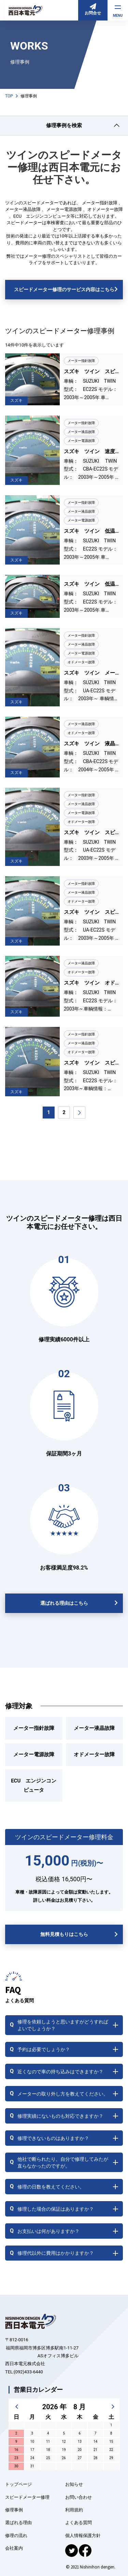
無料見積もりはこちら (64, 1934)
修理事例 (14, 2509)
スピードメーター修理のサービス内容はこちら (64, 289)
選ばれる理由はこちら (64, 1603)
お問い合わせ (78, 2497)
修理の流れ (16, 2535)
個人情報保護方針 (83, 2535)
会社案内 (14, 2548)
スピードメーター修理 (27, 2497)
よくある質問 (78, 2522)
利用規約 (74, 2509)
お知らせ (74, 2484)
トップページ (18, 2484)
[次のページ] (79, 1112)
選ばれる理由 (18, 2522)
